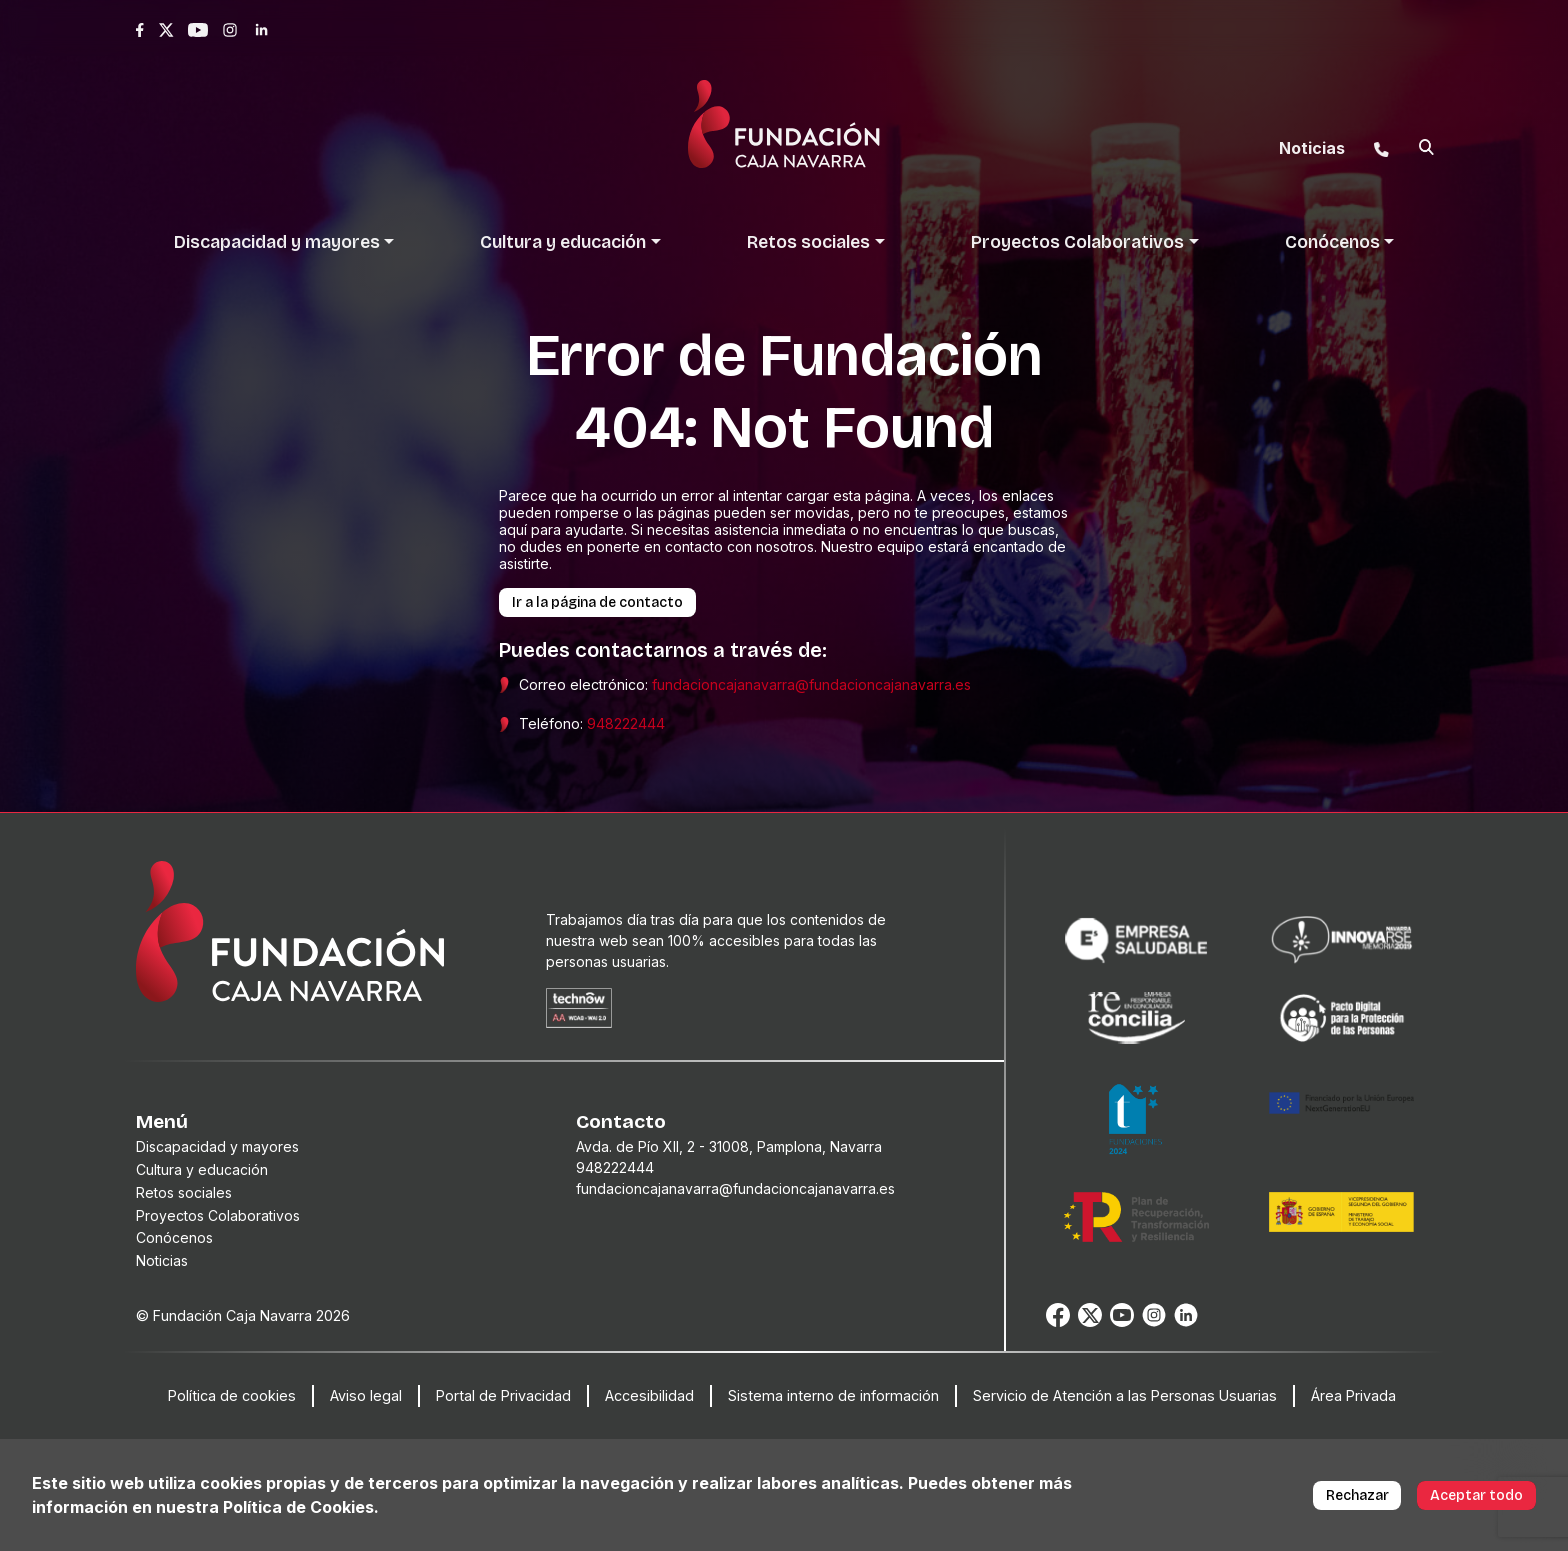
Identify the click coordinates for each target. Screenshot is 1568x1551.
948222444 (626, 723)
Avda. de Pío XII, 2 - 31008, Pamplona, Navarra (729, 1146)
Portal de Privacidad (503, 1395)
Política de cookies (232, 1395)
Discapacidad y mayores (217, 1146)
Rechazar (1357, 1495)
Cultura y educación (202, 1169)
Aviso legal (366, 1395)
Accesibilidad (649, 1395)
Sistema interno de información (833, 1395)
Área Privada (1353, 1395)
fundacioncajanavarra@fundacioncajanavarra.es (811, 684)
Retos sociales (184, 1192)
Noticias (162, 1260)
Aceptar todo (1476, 1495)
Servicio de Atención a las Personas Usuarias (1125, 1395)
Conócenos (174, 1237)
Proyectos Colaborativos (218, 1215)
